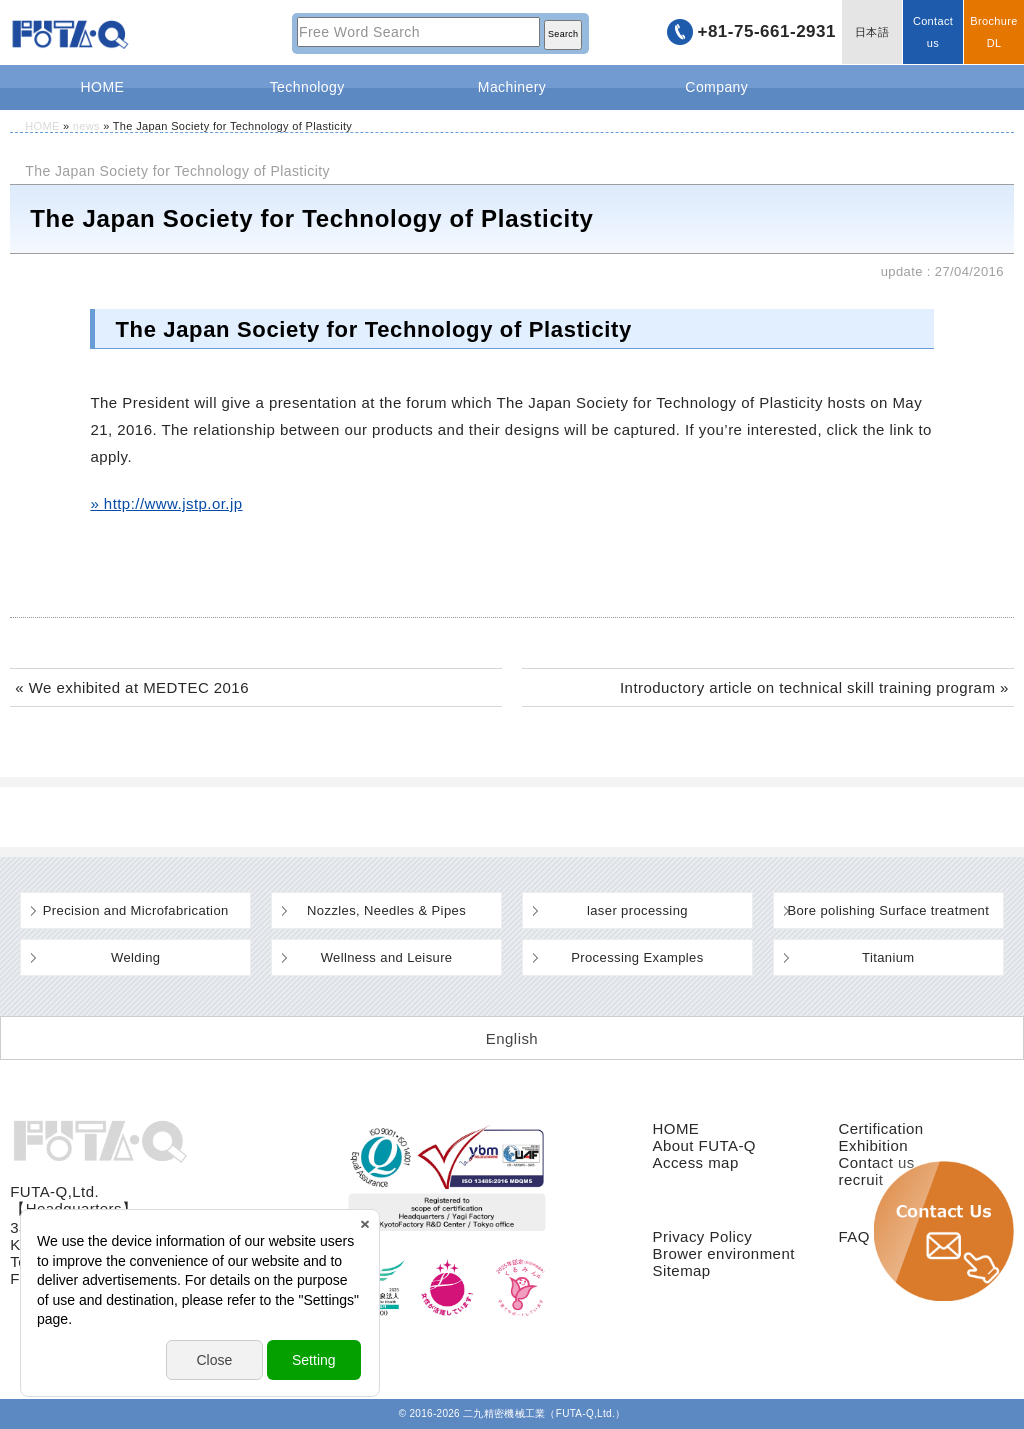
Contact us (933, 32)
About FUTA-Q (703, 1145)
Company (716, 87)
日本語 (872, 32)
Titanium (888, 957)
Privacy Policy (702, 1236)
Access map (695, 1162)
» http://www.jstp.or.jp (166, 503)
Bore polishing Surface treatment (888, 910)
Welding (135, 957)
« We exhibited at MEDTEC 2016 (132, 687)
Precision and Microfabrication (136, 910)
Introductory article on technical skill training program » (814, 687)
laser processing (637, 910)
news (86, 126)
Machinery (512, 87)
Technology (307, 87)
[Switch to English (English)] (512, 1038)
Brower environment (723, 1253)
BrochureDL (993, 32)
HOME (103, 87)
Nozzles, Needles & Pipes (386, 910)
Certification (881, 1128)
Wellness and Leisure (387, 957)
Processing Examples (637, 957)
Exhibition (874, 1145)
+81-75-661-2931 (766, 31)
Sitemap (681, 1270)
